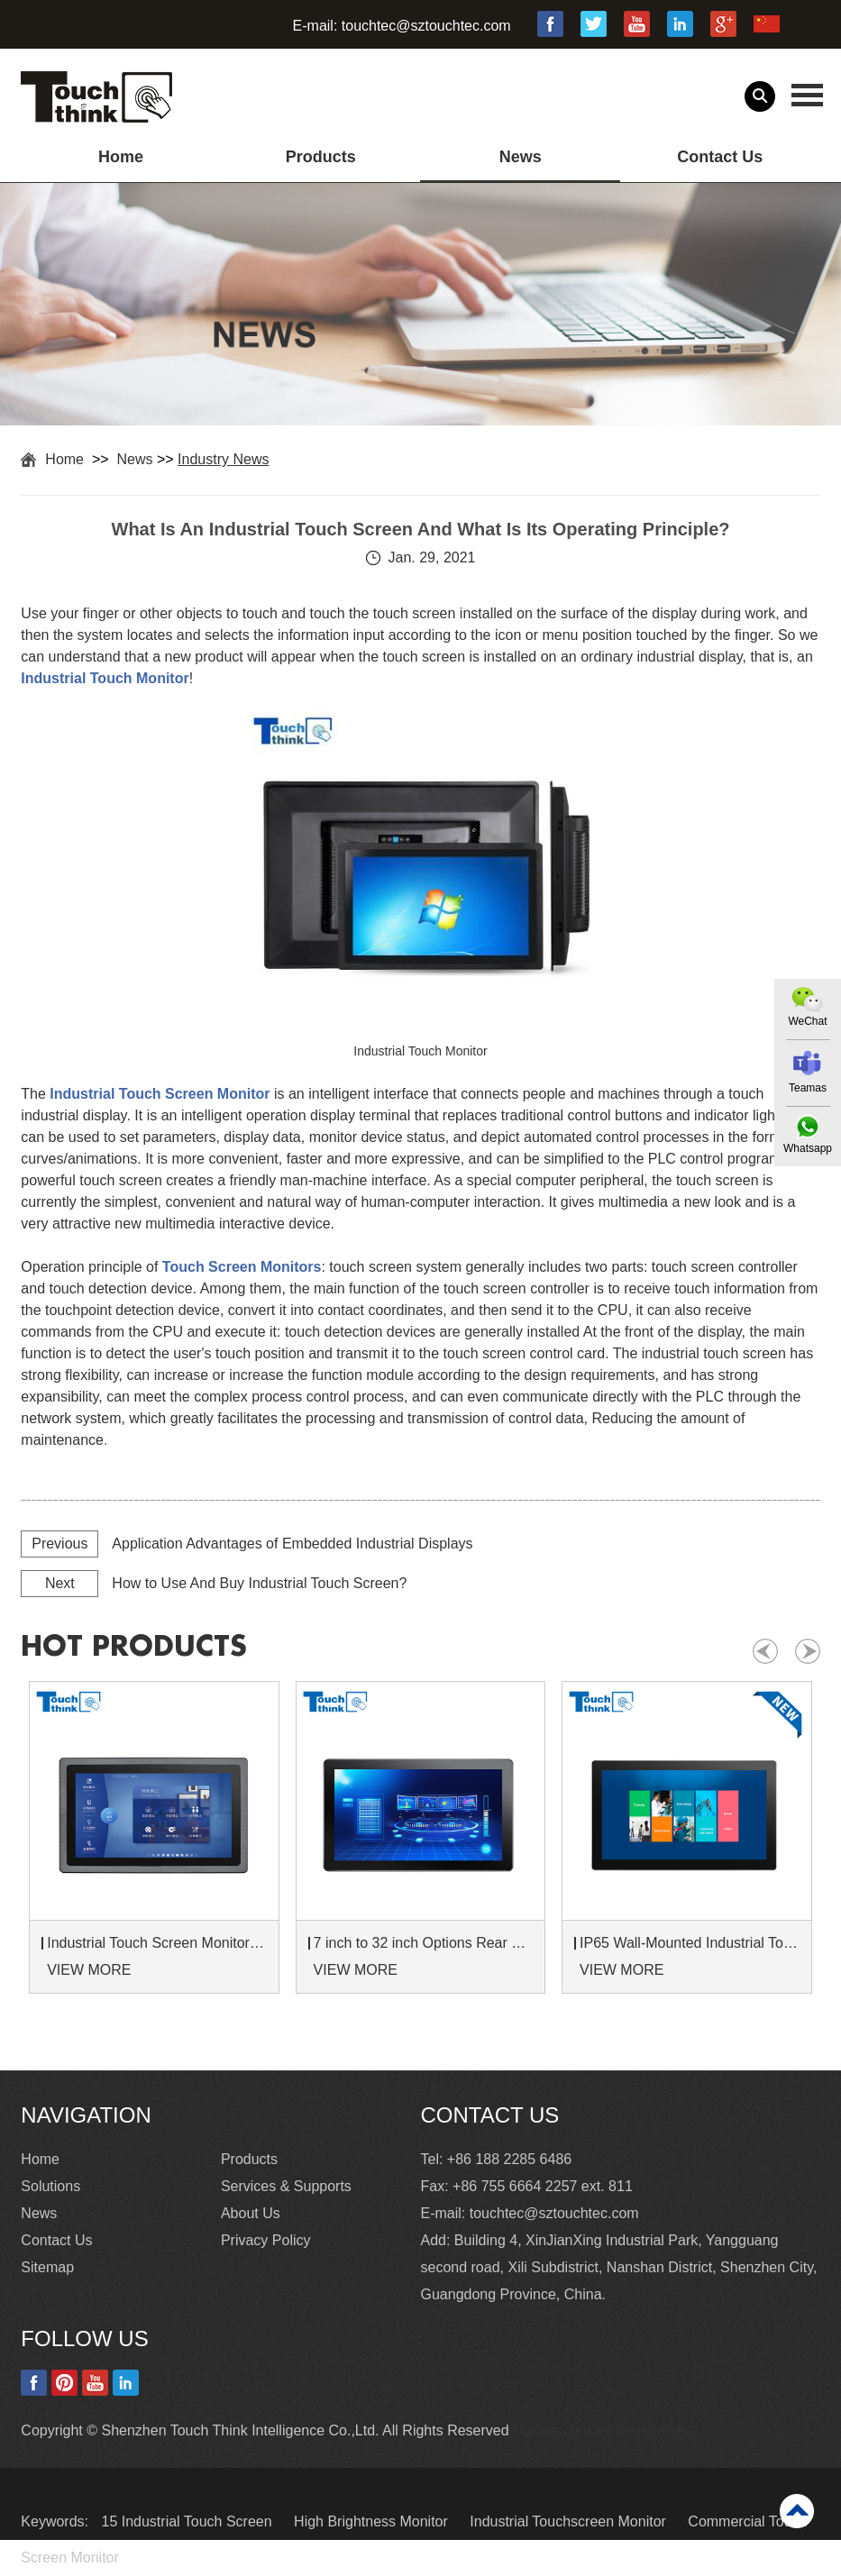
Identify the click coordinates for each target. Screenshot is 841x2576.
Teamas (808, 1088)
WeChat (807, 1021)
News (520, 157)
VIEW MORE (89, 1970)
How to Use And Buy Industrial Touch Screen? (259, 1583)
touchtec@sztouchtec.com (426, 25)
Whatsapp (807, 1148)
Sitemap (47, 2267)
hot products (134, 1646)
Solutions (50, 2186)
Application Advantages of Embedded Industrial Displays (292, 1543)
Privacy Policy (266, 2240)
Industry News (223, 459)
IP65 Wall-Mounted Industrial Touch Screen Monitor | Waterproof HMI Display (690, 1942)
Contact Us (720, 157)
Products (321, 157)
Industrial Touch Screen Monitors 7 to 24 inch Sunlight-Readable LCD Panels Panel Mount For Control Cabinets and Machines (157, 1942)
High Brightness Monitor (373, 2521)
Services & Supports (286, 2186)
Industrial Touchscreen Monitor (570, 2521)
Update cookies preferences (602, 2430)
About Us (250, 2213)
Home (120, 157)
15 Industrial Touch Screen (188, 2521)
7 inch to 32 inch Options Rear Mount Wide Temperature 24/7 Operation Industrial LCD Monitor (424, 1942)
